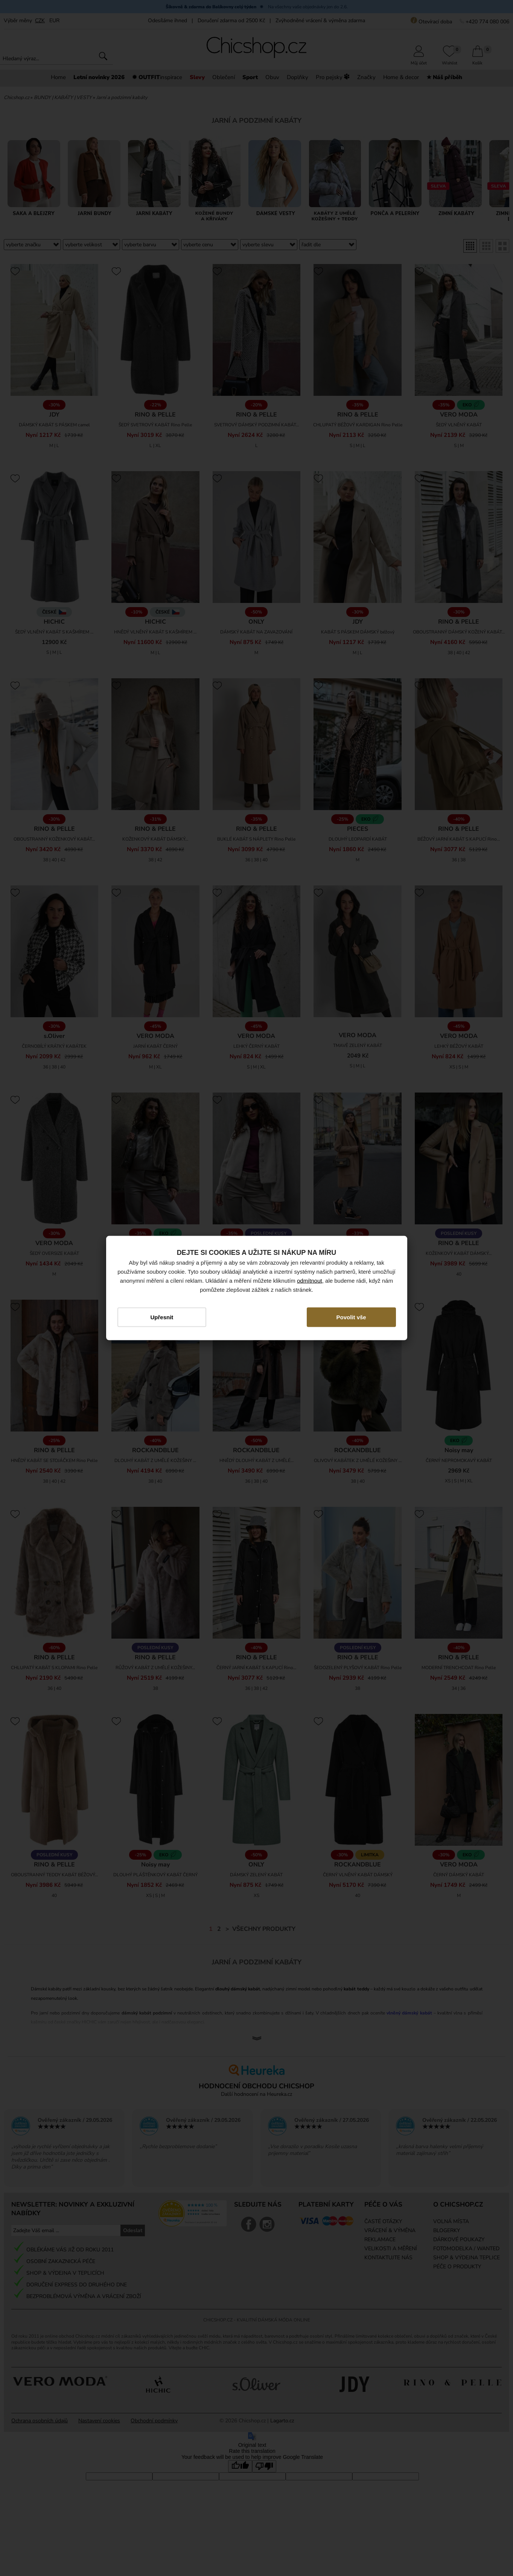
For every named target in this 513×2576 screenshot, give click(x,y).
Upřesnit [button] (161, 1317)
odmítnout (309, 1280)
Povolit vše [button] (351, 1317)
